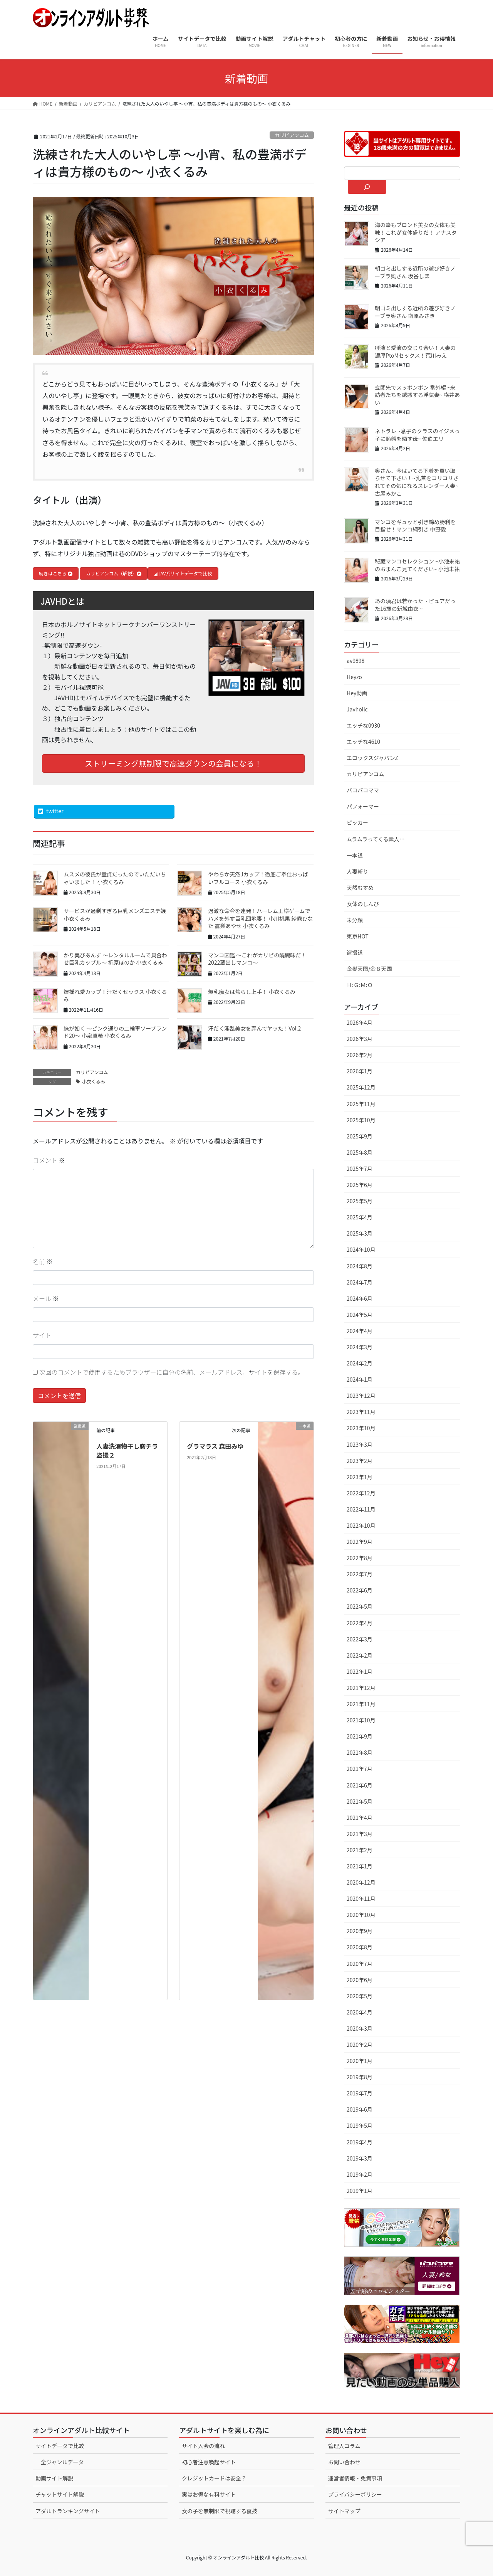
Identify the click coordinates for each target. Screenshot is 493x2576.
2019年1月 (359, 2190)
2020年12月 (361, 1882)
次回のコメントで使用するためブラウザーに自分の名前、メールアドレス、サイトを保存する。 (171, 1372)
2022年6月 (359, 1590)
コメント (49, 1160)
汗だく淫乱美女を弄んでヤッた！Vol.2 (254, 1028)
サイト (42, 1335)
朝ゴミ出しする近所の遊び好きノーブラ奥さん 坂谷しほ (415, 272)
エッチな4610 (363, 741)
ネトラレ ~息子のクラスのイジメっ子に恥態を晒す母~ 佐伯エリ (417, 434)
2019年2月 (359, 2174)
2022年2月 (359, 1655)
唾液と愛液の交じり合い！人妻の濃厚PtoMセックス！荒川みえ (415, 351)
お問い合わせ (344, 2462)
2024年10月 (361, 1249)
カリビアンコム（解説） (113, 573)
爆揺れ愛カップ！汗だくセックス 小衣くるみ (115, 995)
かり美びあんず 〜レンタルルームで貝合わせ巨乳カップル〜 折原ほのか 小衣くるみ (115, 959)
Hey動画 (357, 693)
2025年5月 (359, 1201)
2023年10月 (361, 1428)
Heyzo (354, 677)
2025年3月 (359, 1233)
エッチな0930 (363, 725)
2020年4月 (359, 2012)
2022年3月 (359, 1639)
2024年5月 (359, 1314)
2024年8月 (359, 1266)
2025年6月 (359, 1185)
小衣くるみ (93, 1081)
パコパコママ (363, 790)
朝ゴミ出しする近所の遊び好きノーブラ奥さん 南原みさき (415, 311)
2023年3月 (359, 1444)
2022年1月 (359, 1671)
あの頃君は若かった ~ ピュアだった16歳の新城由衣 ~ (415, 604)
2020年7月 (359, 1963)
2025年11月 (361, 1104)
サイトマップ (344, 2511)
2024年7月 (359, 1282)
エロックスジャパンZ (372, 758)
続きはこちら (55, 573)
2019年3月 (359, 2158)
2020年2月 (359, 2044)
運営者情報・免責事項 (355, 2478)
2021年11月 (361, 1704)
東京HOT (358, 936)
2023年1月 (359, 1477)
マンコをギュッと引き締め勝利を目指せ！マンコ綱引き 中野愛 (415, 525)
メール (46, 1298)
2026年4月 (359, 1022)
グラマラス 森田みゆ (215, 1446)
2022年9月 (359, 1541)
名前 (43, 1261)
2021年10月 (361, 1720)
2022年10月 (361, 1525)
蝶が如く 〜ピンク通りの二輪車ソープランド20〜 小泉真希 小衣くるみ (115, 1032)
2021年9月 (359, 1736)
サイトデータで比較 (59, 2446)
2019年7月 (359, 2093)
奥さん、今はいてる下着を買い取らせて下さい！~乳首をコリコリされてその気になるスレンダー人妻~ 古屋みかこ (417, 482)
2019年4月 (359, 2142)
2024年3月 (359, 1347)
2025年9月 (359, 1136)
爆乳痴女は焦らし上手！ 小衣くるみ (251, 991)
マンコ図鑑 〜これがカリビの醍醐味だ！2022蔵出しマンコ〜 (257, 959)
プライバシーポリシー (355, 2494)
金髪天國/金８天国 (369, 968)
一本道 (355, 855)
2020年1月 (359, 2061)
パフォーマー (363, 806)
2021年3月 (359, 1834)
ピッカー (357, 822)
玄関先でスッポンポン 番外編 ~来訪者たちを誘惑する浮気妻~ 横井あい (417, 394)
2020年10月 (361, 1915)
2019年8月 (359, 2077)
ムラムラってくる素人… (376, 839)
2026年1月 (359, 1071)
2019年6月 (359, 2109)
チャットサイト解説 (59, 2494)
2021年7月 (359, 1768)
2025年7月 (359, 1168)
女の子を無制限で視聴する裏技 (219, 2511)
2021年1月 (359, 1866)
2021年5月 (359, 1801)
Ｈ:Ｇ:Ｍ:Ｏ (360, 985)
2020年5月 (359, 1996)
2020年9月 (359, 1931)
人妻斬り (357, 871)
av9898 (355, 660)
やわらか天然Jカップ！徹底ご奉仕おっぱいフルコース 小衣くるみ (258, 878)
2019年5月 (359, 2125)
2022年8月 (359, 1558)
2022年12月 (361, 1493)
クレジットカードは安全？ (214, 2478)
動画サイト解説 (54, 2478)
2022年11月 (361, 1509)
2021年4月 (359, 1817)
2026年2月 (359, 1055)
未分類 (355, 920)
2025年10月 (361, 1120)
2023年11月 (361, 1412)
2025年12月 (361, 1087)
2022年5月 (359, 1606)
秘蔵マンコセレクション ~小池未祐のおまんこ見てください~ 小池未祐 (417, 565)
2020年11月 (361, 1898)
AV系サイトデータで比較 (183, 573)
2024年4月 (359, 1331)
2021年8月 (359, 1752)
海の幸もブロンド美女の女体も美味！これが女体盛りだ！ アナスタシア (416, 232)
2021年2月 (359, 1850)
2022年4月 (359, 1623)
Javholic (357, 709)
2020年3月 (359, 2028)
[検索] (367, 187)
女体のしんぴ (363, 904)
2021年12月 (361, 1688)
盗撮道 (355, 952)
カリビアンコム (292, 135)
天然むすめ (360, 887)
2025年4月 (359, 1217)
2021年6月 (359, 1785)
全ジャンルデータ (62, 2462)
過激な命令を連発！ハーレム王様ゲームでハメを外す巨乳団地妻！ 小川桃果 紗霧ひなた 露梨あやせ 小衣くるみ (260, 918)
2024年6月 (359, 1298)
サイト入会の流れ (203, 2446)
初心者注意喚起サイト (209, 2462)
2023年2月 (359, 1461)
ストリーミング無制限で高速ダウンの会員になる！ (173, 763)
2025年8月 (359, 1152)
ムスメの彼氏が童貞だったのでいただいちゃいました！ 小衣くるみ (115, 878)
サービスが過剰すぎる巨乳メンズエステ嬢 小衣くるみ (115, 914)
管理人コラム (344, 2446)
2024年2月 (359, 1363)
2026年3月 (359, 1039)
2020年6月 (359, 1980)
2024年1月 (359, 1379)
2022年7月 (359, 1574)
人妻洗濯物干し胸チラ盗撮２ (127, 1450)
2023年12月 (361, 1395)
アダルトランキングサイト (67, 2511)
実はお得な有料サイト (209, 2494)
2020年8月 (359, 1947)
